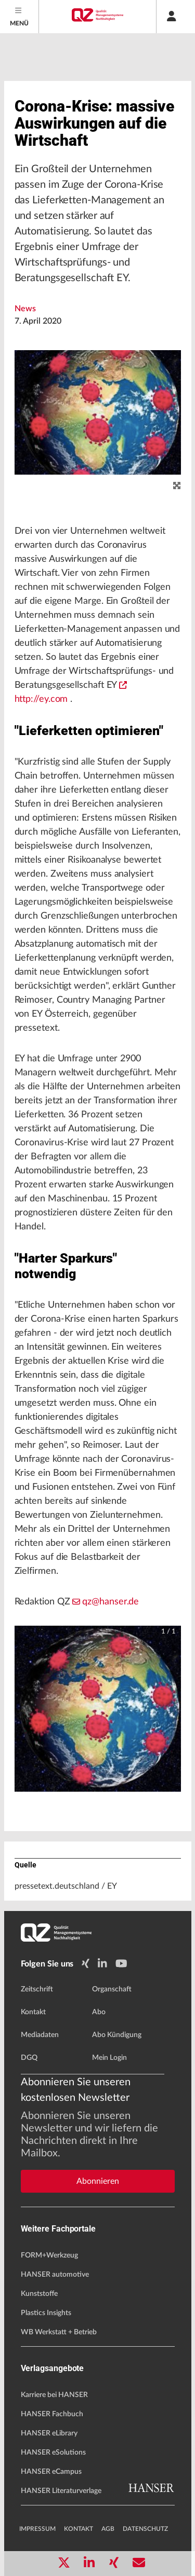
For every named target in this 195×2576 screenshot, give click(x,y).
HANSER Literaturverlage (61, 2491)
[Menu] (19, 16)
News (25, 308)
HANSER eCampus (51, 2471)
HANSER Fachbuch (52, 2414)
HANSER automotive (55, 2274)
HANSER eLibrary (49, 2433)
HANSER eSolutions (53, 2452)
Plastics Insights (46, 2313)
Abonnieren (97, 2181)
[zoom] (177, 486)
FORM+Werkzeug (49, 2255)
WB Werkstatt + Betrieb (59, 2332)
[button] (98, 1709)
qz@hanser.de (105, 1601)
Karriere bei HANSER (54, 2395)
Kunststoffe (39, 2293)
